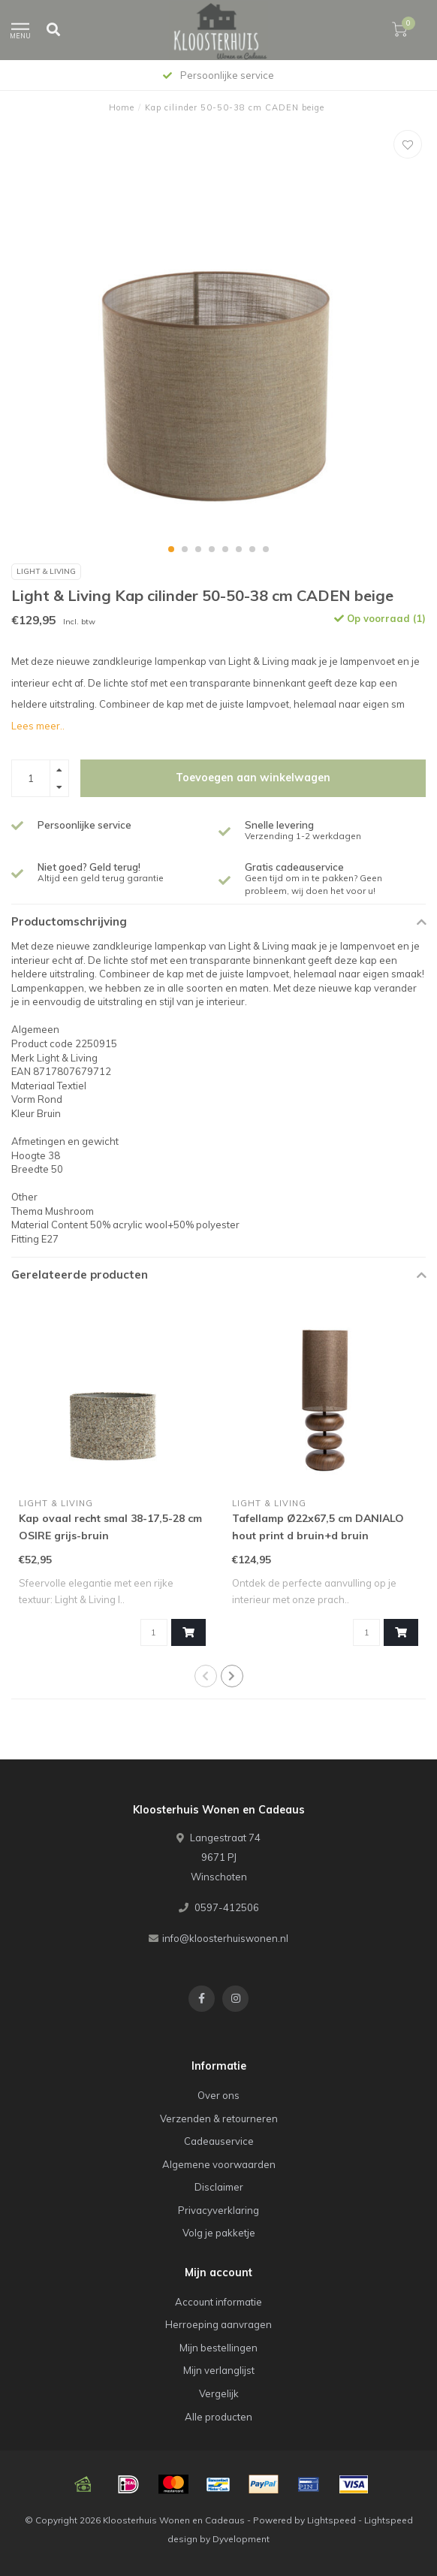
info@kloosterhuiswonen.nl (225, 1938)
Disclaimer (218, 2187)
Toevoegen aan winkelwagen (253, 777)
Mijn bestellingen (218, 2348)
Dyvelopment (241, 2538)
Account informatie (218, 2302)
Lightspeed (331, 2520)
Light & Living (46, 571)
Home (121, 107)
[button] (171, 549)
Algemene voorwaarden (219, 2164)
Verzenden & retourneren (219, 2118)
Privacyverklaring (218, 2210)
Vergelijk (219, 2393)
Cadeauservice (219, 2141)
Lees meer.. (38, 726)
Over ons (218, 2095)
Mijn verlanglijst (219, 2370)
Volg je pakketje (218, 2233)
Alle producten (218, 2417)
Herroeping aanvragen (218, 2324)
